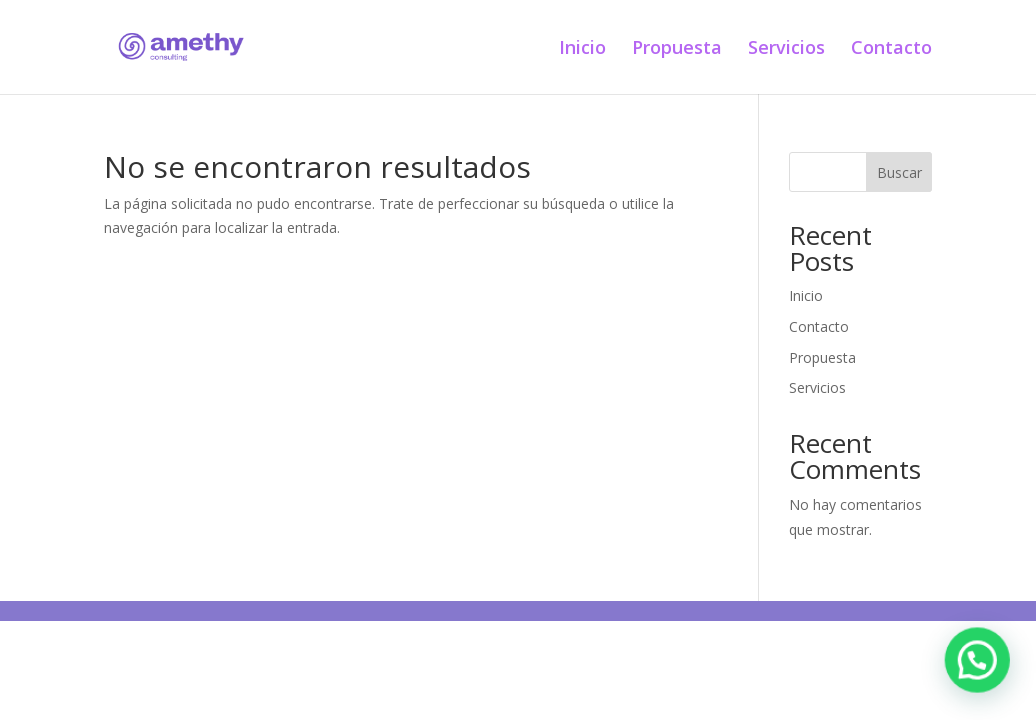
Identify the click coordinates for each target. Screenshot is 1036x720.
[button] (982, 674)
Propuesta (677, 49)
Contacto (891, 49)
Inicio (582, 49)
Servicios (786, 49)
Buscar (899, 172)
